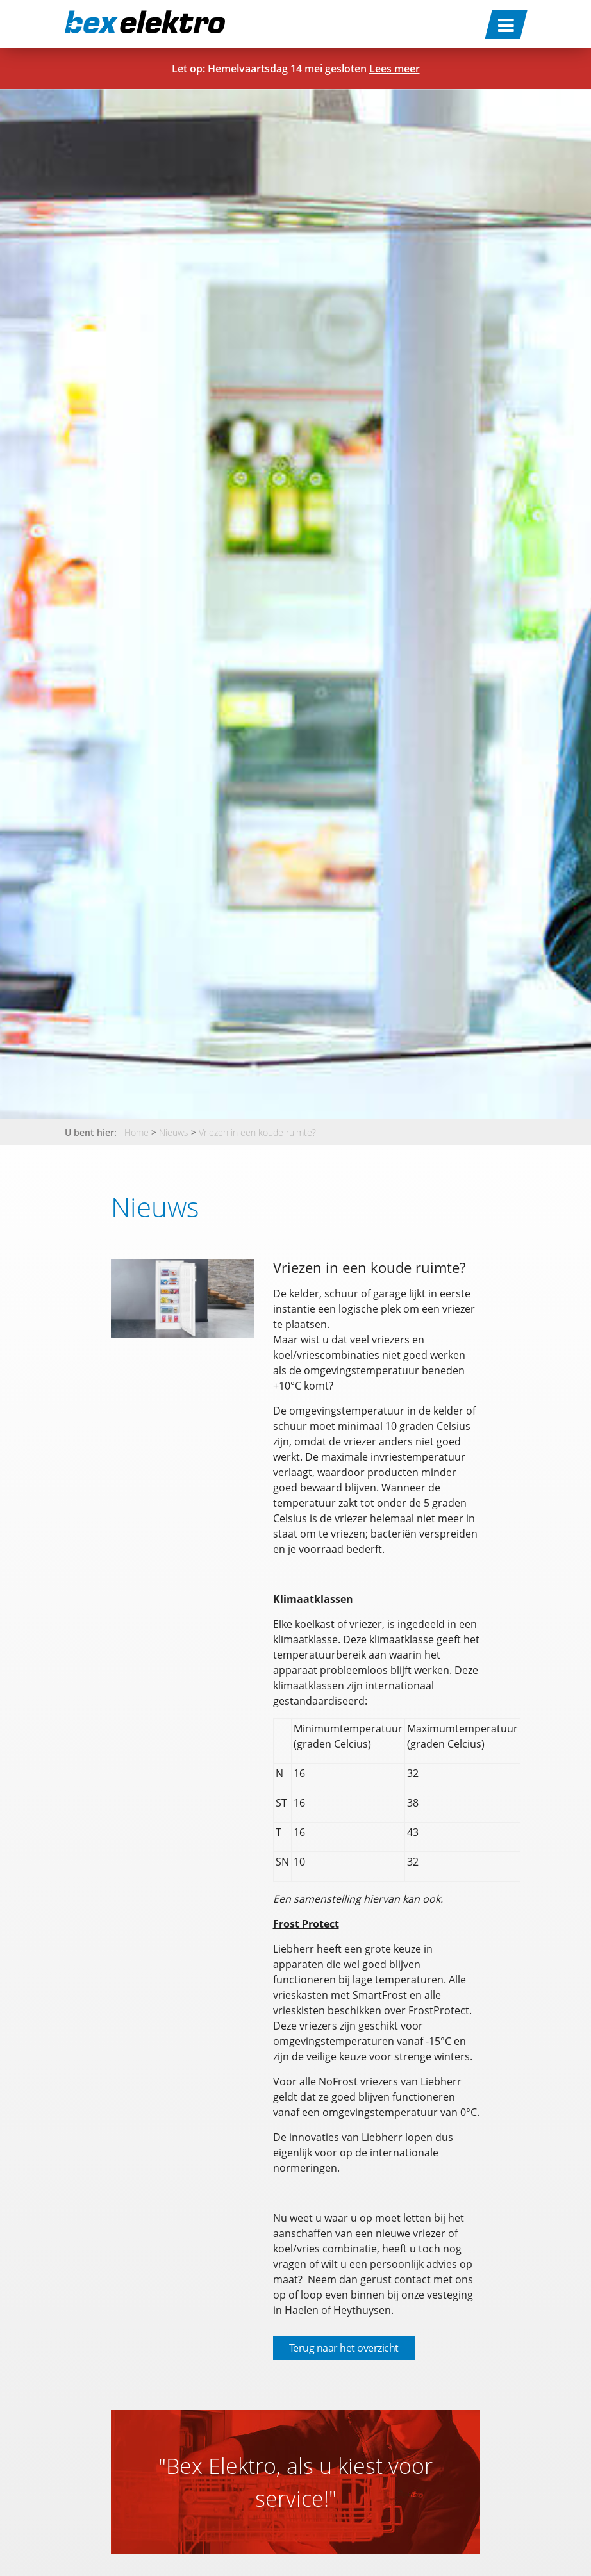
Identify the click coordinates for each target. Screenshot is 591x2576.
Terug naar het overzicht (344, 2348)
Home (136, 1132)
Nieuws (173, 1132)
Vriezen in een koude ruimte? (257, 1132)
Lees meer (394, 69)
